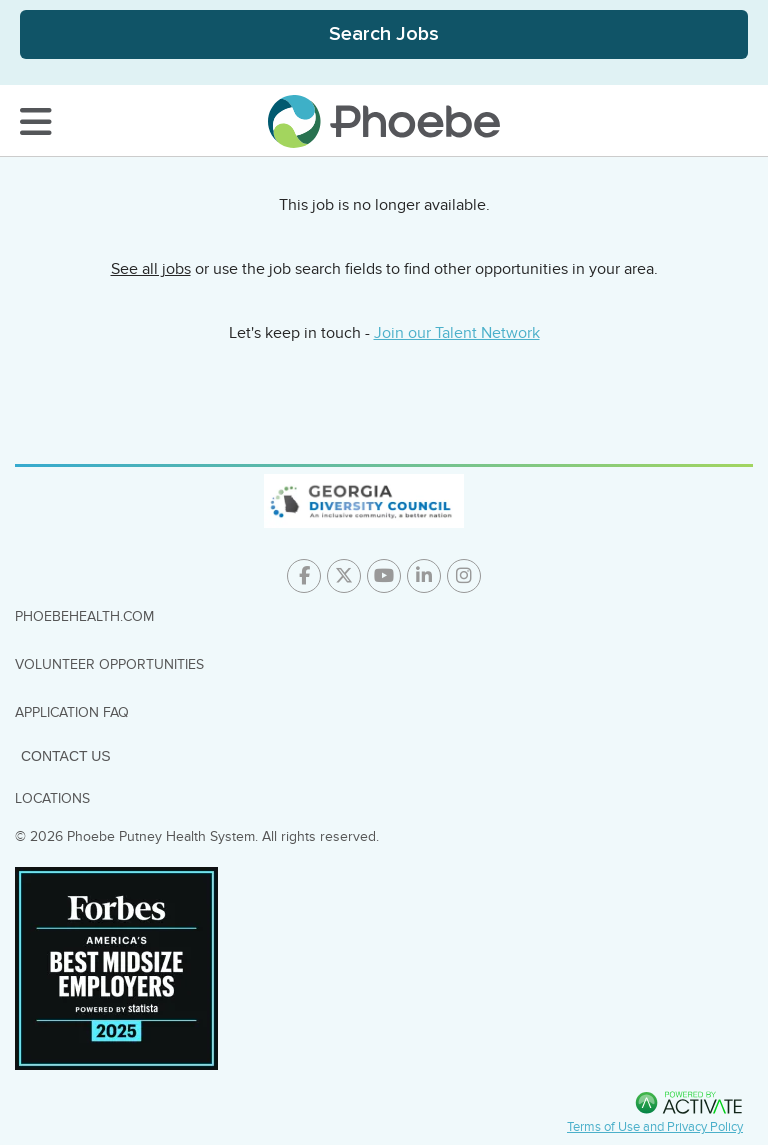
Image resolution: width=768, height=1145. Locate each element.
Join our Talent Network (457, 333)
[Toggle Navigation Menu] (36, 122)
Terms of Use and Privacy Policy (655, 1127)
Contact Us (66, 756)
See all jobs (151, 269)
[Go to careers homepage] (384, 121)
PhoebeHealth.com (84, 616)
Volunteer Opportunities (109, 664)
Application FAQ (72, 712)
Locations (52, 798)
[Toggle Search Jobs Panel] (384, 34)
